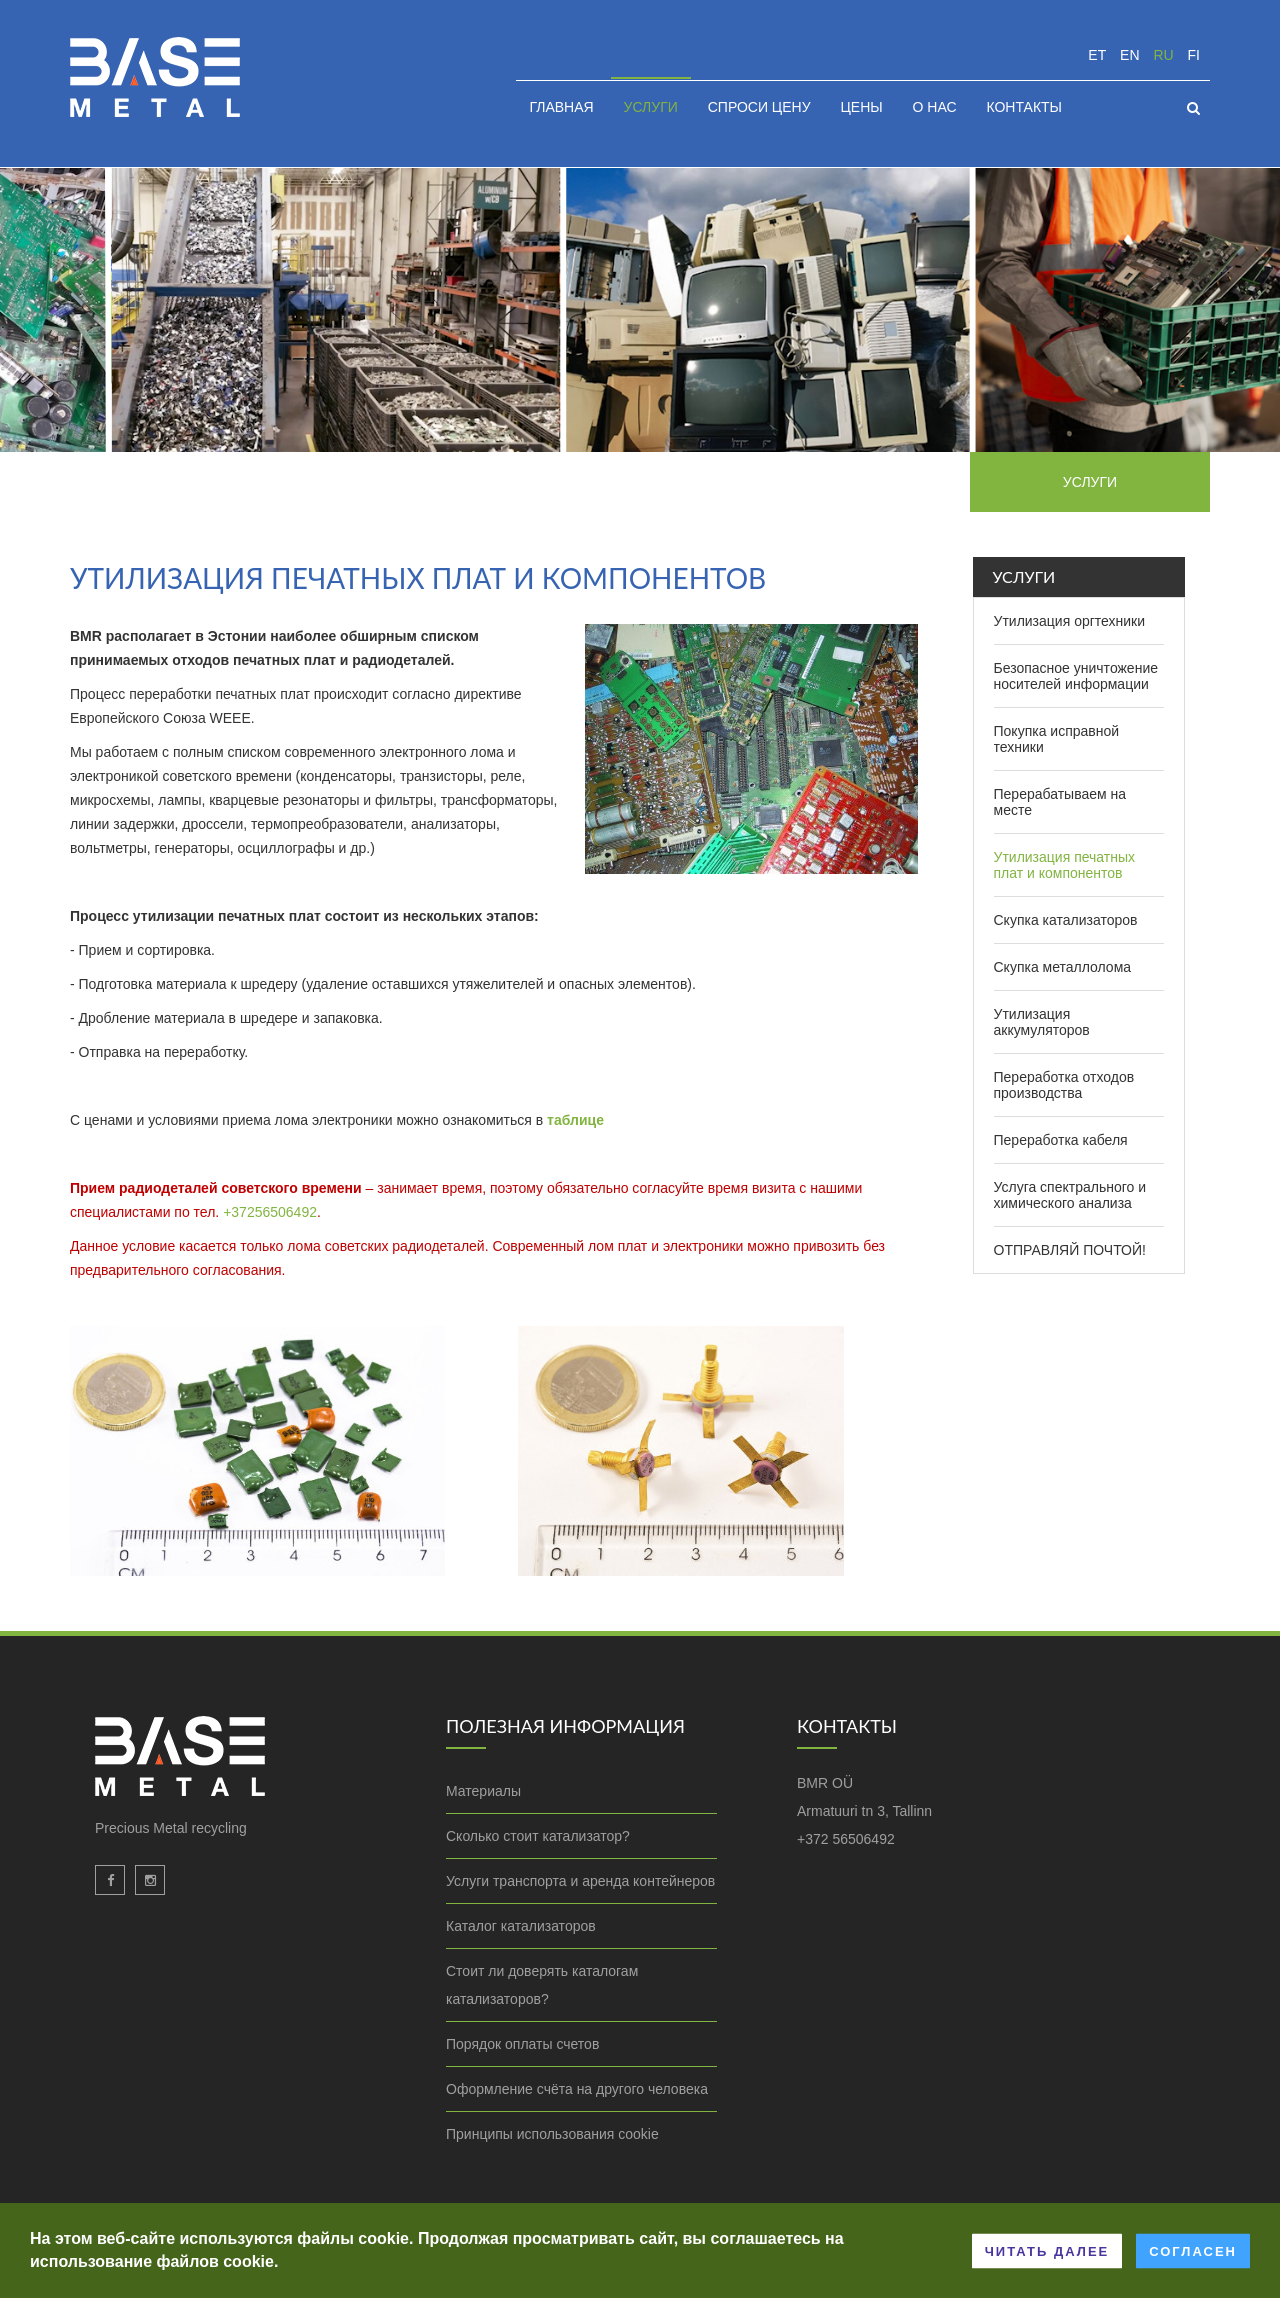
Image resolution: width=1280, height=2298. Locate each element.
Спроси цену (759, 107)
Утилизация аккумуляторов (1042, 1022)
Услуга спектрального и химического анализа (1070, 1195)
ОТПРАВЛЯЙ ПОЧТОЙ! (1070, 1250)
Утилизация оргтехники (1070, 621)
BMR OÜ (825, 1783)
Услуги (651, 107)
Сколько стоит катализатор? (538, 1836)
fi (1194, 55)
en (1129, 55)
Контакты (1024, 107)
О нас (935, 107)
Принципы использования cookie (552, 2134)
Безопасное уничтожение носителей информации (1076, 676)
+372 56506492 (846, 1839)
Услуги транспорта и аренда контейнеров (580, 1881)
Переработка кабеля (1061, 1140)
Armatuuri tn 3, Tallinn (864, 1811)
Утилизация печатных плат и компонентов (1065, 865)
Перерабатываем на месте (1060, 802)
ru (1163, 55)
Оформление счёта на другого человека (577, 2089)
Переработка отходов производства (1064, 1085)
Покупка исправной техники (1057, 739)
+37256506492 (270, 1212)
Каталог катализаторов (521, 1926)
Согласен (1193, 2250)
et (1097, 55)
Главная (561, 107)
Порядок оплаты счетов (522, 2044)
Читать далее (1047, 2250)
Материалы (483, 1791)
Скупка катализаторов (1066, 920)
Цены (861, 107)
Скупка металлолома (1063, 967)
